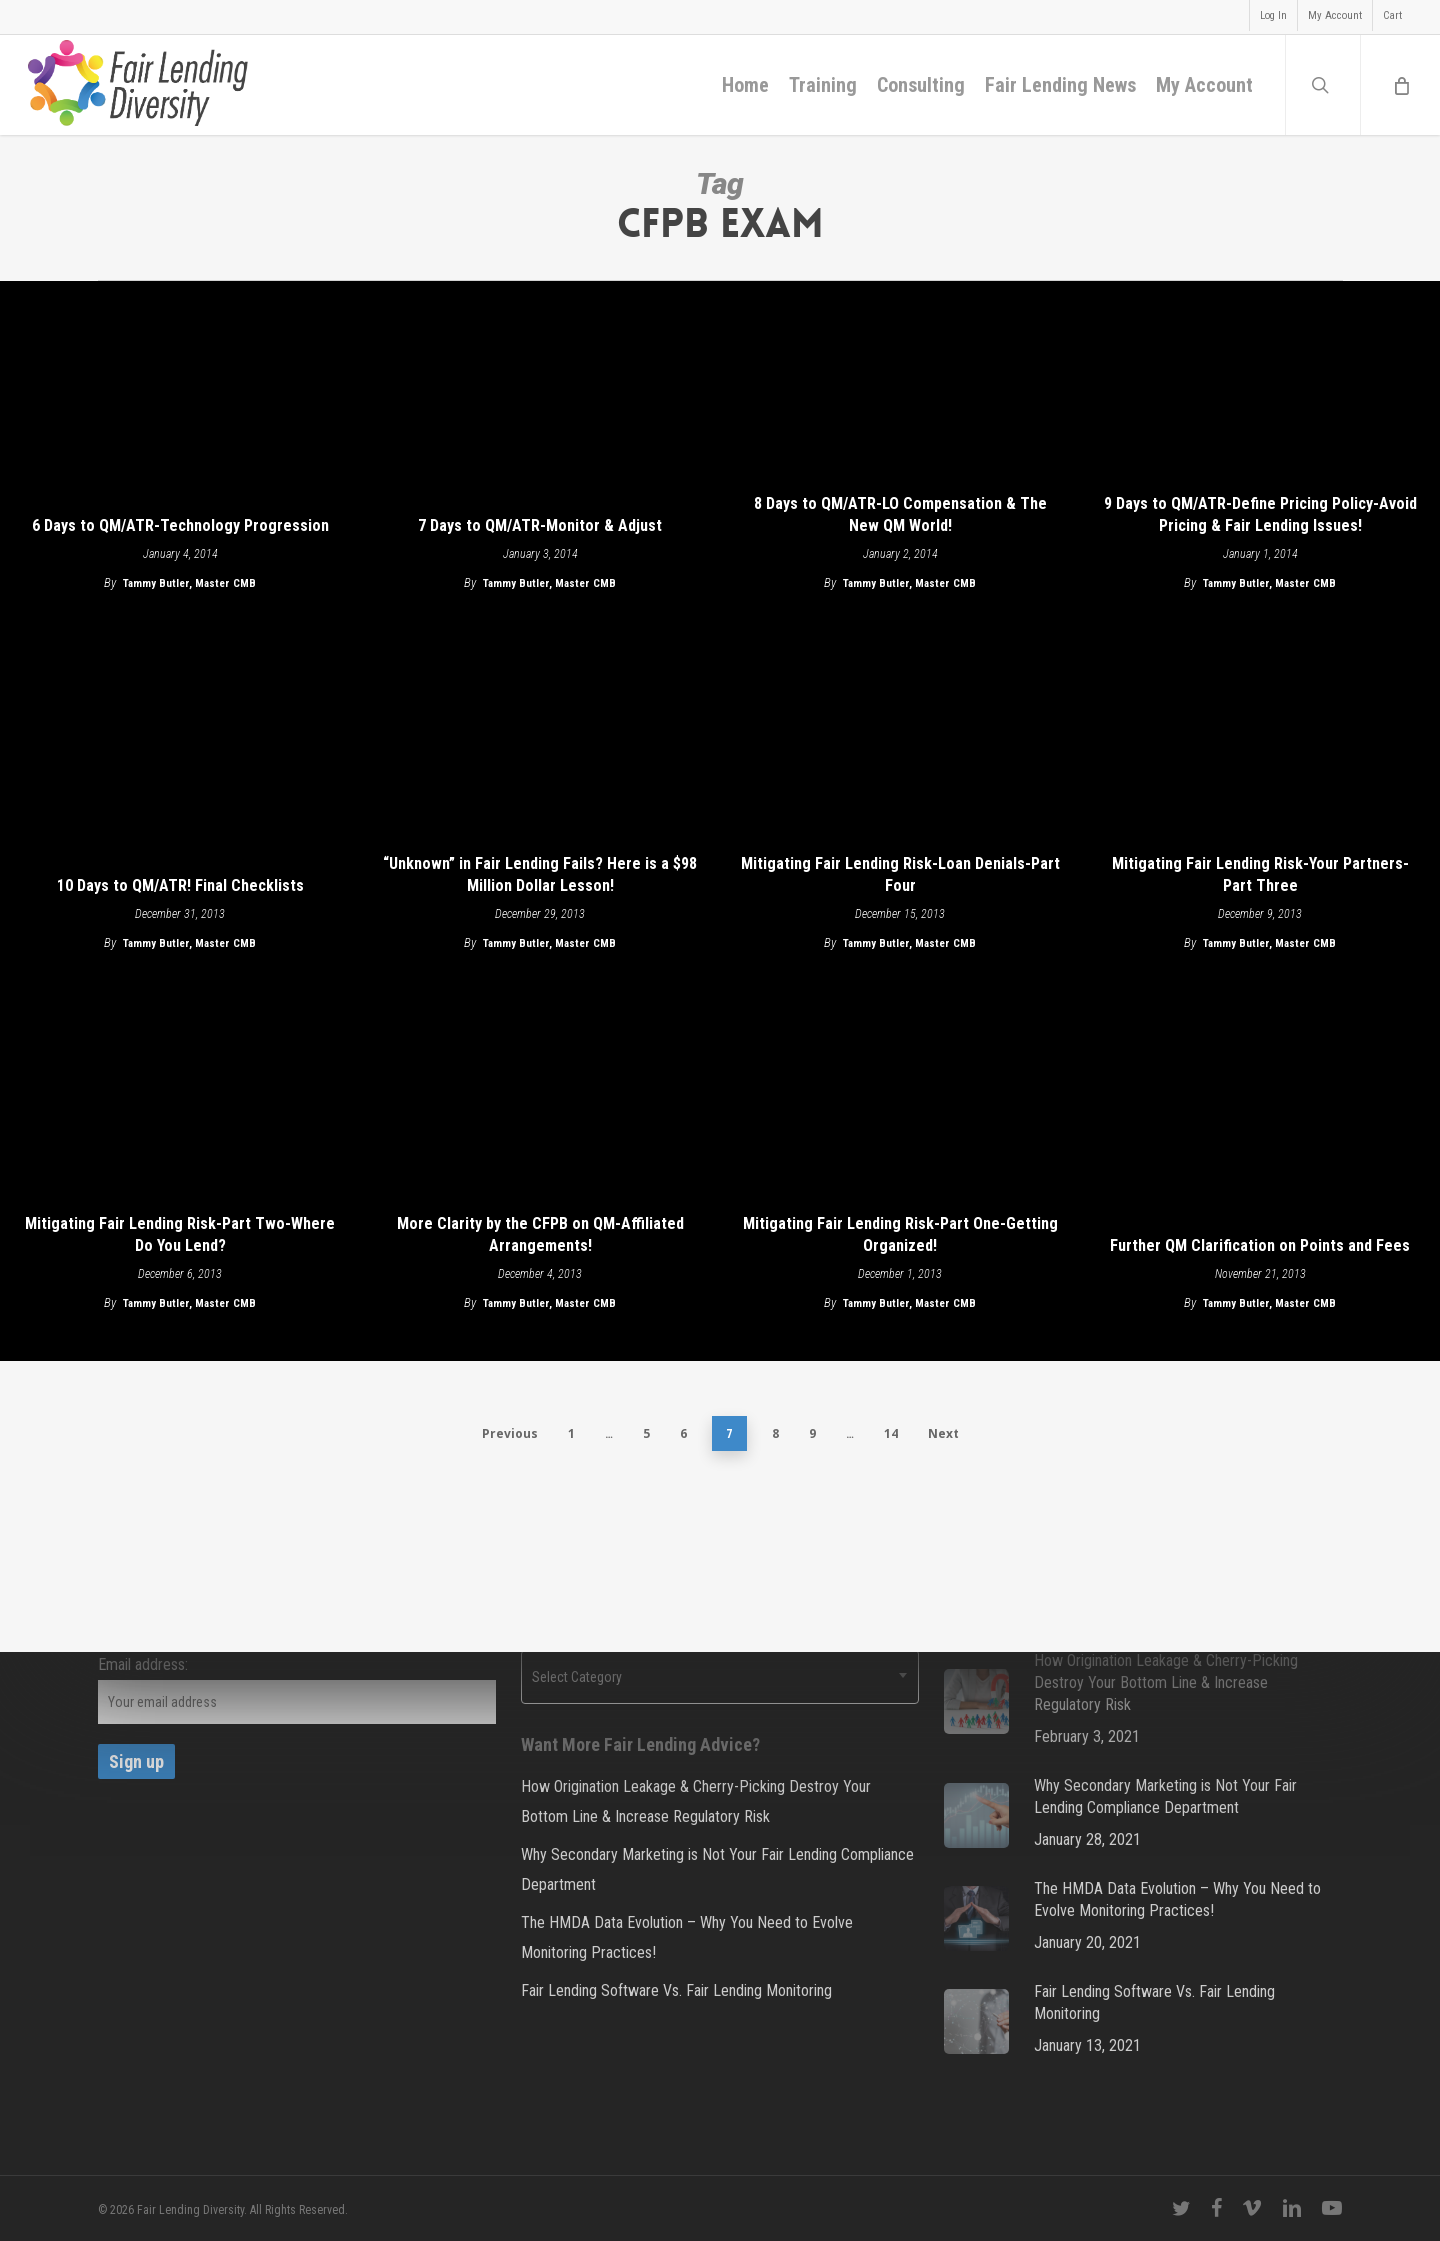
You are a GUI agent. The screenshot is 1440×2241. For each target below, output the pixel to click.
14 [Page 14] (891, 1433)
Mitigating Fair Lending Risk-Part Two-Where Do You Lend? (180, 1234)
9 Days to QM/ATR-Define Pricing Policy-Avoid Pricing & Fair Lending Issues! (1260, 514)
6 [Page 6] (683, 1433)
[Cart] (1400, 85)
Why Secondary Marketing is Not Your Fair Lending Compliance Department (717, 1869)
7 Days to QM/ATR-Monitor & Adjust (540, 525)
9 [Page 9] (812, 1433)
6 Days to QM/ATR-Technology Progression (180, 525)
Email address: (143, 1664)
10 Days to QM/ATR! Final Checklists (180, 885)
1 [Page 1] (571, 1433)
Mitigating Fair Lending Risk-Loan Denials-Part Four (900, 874)
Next (943, 1433)
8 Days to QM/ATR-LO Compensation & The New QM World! (900, 514)
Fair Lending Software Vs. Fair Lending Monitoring (676, 1990)
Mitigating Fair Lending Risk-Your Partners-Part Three (1260, 874)
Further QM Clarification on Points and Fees (1260, 1245)
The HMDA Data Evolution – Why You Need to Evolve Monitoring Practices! (687, 1937)
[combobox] (720, 1677)
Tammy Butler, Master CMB (189, 583)
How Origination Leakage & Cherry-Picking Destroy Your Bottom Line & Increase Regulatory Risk (696, 1801)
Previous (510, 1433)
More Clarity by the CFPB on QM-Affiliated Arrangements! (540, 1234)
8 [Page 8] (775, 1433)
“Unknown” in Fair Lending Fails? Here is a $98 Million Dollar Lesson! (540, 874)
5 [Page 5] (646, 1433)
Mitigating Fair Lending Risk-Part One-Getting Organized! (900, 1234)
